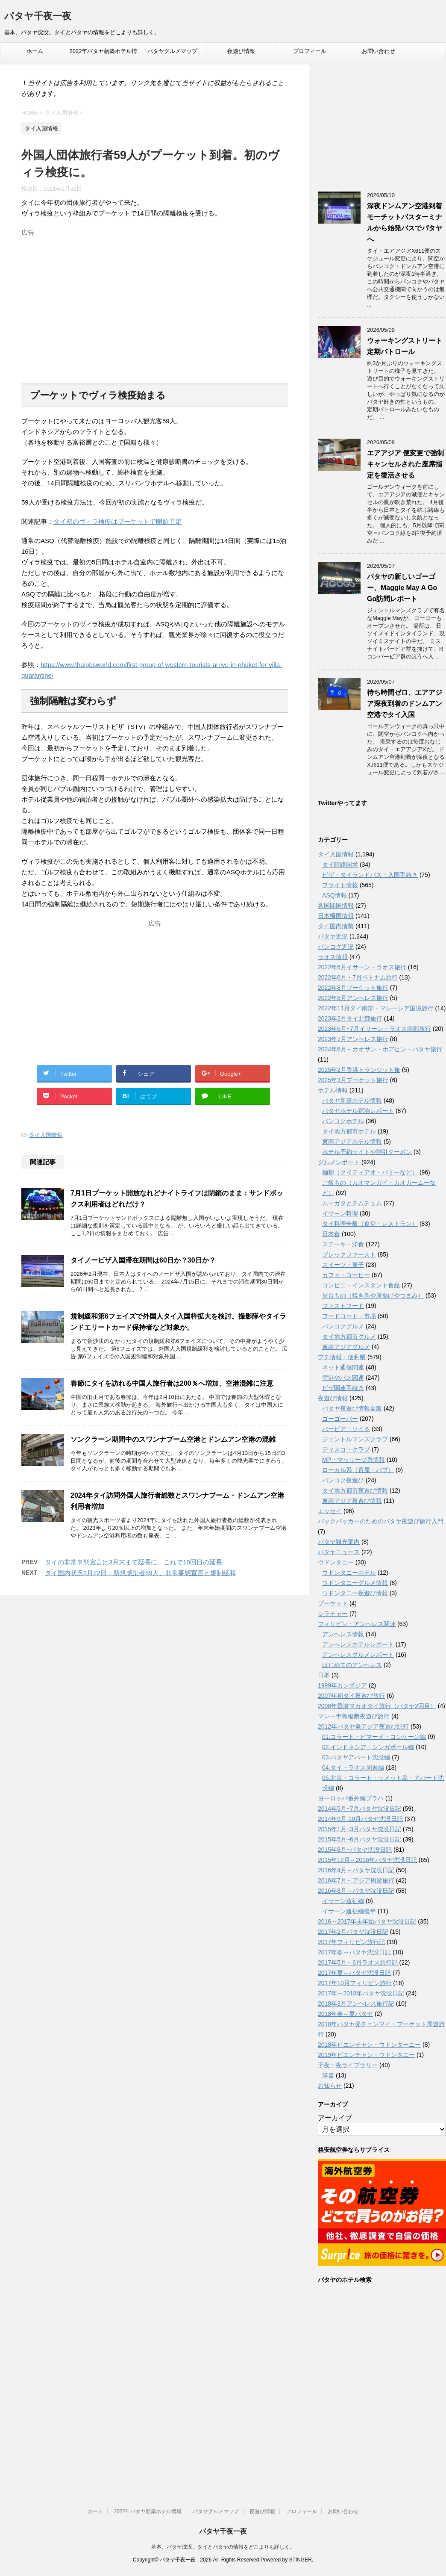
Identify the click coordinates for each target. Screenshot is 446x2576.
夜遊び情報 (241, 51)
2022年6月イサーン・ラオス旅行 (362, 967)
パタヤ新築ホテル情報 (352, 1100)
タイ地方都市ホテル (349, 1131)
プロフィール (309, 51)
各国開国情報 (336, 905)
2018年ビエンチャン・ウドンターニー (369, 2044)
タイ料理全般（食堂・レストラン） (370, 1223)
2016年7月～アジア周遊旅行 (356, 1880)
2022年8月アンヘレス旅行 (353, 997)
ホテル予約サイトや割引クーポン (367, 1151)
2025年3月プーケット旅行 (353, 1080)
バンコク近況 (336, 946)
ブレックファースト (349, 1254)
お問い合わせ (378, 51)
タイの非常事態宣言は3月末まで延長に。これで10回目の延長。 (137, 1562)
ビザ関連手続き (343, 1387)
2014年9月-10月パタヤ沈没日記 (360, 1818)
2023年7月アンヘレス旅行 (353, 1039)
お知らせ (330, 2085)
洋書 (328, 2075)
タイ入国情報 (45, 1135)
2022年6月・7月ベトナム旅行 (358, 977)
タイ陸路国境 (340, 864)
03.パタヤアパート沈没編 (356, 1757)
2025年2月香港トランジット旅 (359, 1069)
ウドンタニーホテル (349, 1572)
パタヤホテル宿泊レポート (358, 1110)
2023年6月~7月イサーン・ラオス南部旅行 (374, 1028)
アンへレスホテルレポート (358, 1644)
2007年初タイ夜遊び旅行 (351, 1695)
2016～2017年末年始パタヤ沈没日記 (367, 1921)
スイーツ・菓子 (343, 1264)
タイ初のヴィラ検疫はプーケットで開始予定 (117, 521)
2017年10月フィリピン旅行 (355, 1983)
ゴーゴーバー (340, 1418)
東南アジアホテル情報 (352, 1141)
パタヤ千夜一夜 (37, 17)
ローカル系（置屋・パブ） (358, 1470)
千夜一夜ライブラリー (348, 2065)
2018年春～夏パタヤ (345, 2013)
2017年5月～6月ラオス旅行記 (358, 1962)
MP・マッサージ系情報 (353, 1459)
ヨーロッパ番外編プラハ (351, 1798)
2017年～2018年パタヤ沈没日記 (361, 1993)
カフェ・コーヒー (346, 1275)
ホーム (34, 51)
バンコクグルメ (343, 1326)
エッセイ (330, 1511)
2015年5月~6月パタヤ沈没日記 (359, 1839)
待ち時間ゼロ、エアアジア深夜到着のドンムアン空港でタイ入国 (404, 703)
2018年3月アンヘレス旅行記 (356, 2003)
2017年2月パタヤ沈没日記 (353, 1931)
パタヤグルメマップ (172, 51)
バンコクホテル (343, 1121)
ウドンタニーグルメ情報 (355, 1582)
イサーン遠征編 (343, 1900)
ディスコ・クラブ (346, 1449)
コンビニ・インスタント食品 (361, 1285)
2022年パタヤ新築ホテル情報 (104, 54)
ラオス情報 (333, 956)
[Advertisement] (155, 300)
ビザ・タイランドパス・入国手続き (370, 874)
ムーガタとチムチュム (352, 1203)
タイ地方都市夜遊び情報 (355, 1490)
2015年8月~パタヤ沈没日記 (355, 1849)
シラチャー (333, 1613)
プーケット (333, 1603)
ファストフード (343, 1305)
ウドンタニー (336, 1562)
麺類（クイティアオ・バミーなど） (370, 1172)
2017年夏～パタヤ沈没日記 (354, 1972)
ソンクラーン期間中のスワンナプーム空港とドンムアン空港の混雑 (173, 1439)
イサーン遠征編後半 (349, 1911)
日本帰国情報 (336, 915)
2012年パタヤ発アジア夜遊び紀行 (363, 1726)
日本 (324, 1675)
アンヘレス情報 (343, 1634)
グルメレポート (339, 1162)
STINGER (300, 2560)
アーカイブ (335, 2118)
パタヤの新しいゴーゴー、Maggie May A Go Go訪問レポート (402, 587)
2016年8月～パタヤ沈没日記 (356, 1890)
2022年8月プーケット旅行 (353, 987)
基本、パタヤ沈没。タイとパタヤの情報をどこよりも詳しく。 (223, 2547)
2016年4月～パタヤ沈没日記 (356, 1870)
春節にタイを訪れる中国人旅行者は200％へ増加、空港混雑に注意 (171, 1383)
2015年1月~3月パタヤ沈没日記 (359, 1829)
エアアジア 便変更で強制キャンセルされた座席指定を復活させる (405, 464)
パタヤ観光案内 (339, 1541)
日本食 (331, 1233)
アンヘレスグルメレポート (358, 1654)
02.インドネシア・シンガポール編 (368, 1747)
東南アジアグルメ (346, 1346)
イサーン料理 (340, 1213)
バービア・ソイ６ (346, 1428)
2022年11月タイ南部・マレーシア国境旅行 (376, 1008)
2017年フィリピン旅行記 (351, 1942)
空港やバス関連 (343, 1377)
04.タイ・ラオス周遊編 (353, 1767)
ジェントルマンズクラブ (355, 1439)
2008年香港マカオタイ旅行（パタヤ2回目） (377, 1706)
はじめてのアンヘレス (352, 1664)
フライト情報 (340, 885)
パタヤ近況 (333, 936)
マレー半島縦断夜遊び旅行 (354, 1716)
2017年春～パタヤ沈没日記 (354, 1952)
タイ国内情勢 (336, 926)
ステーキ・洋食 (343, 1244)
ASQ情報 (334, 895)
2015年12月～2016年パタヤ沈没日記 (367, 1859)
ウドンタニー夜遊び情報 (355, 1593)
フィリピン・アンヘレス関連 (357, 1623)
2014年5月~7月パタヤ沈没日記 (359, 1808)
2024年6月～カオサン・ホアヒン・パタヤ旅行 (380, 1049)
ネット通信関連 (343, 1367)
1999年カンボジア (342, 1685)
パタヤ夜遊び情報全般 (352, 1408)
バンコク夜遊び (343, 1480)
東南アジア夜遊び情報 (352, 1500)
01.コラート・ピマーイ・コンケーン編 (374, 1736)
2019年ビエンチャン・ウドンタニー (366, 2054)
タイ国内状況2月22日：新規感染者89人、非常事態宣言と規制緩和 (140, 1572)
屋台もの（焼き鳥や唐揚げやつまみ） (373, 1295)
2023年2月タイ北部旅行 (350, 1018)
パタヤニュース (339, 1552)
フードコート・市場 (349, 1316)
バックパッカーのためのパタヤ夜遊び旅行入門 (380, 1521)
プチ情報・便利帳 (342, 1357)
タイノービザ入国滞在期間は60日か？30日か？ (143, 1260)
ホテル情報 (333, 1090)
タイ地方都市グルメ (349, 1336)
